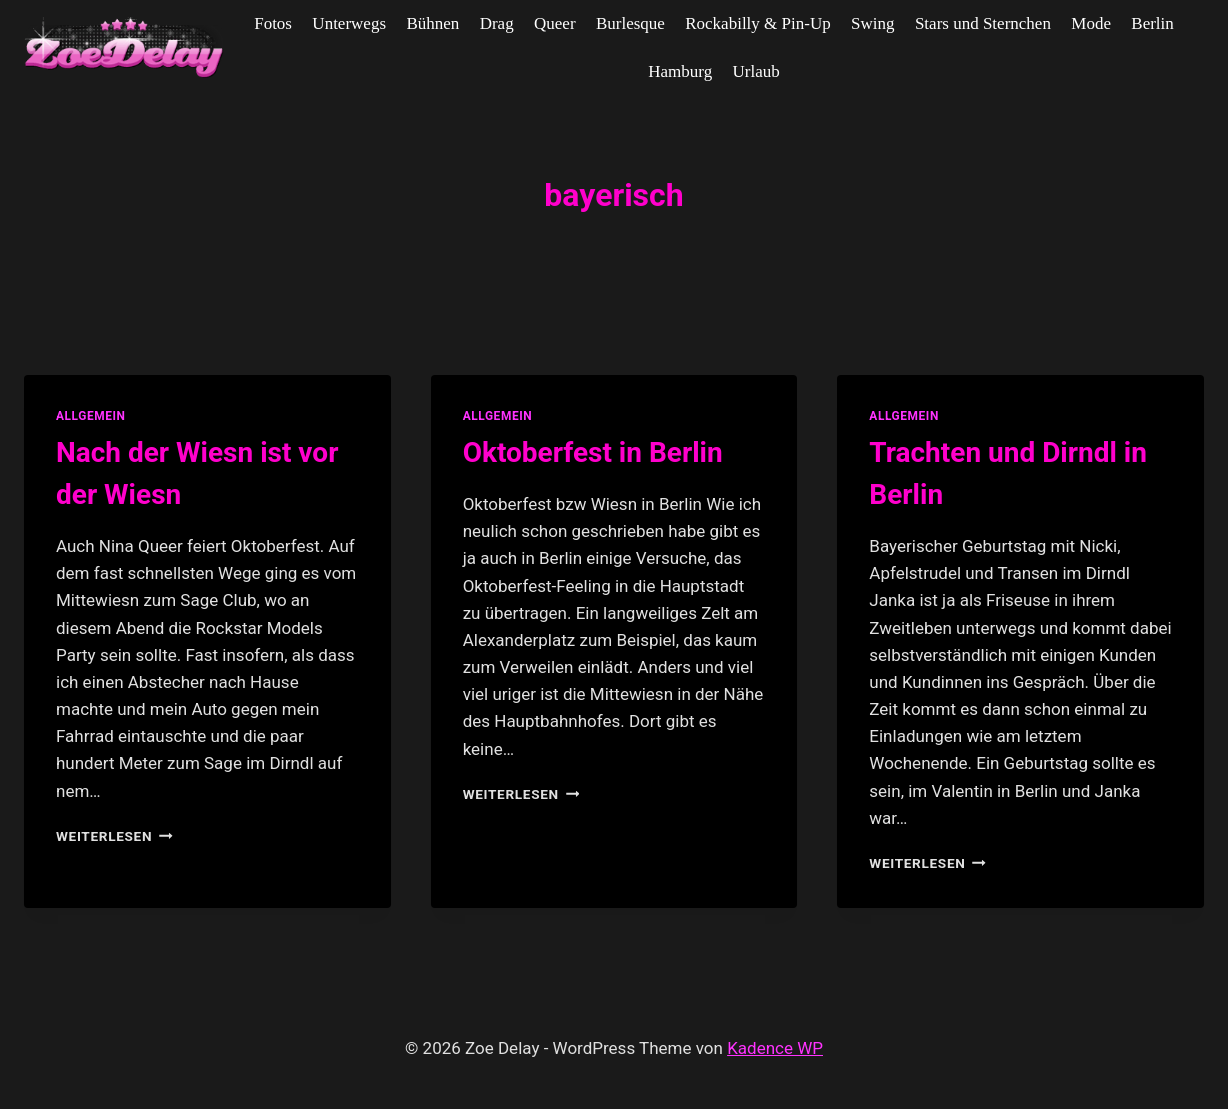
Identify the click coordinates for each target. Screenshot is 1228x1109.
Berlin (1152, 23)
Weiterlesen (114, 836)
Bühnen (432, 23)
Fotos (273, 23)
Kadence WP (775, 1048)
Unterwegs (349, 23)
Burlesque (630, 23)
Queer (555, 23)
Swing (872, 23)
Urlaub (756, 71)
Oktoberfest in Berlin (593, 452)
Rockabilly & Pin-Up (757, 23)
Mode (1091, 23)
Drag (497, 23)
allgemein (91, 416)
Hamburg (680, 71)
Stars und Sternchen (983, 23)
